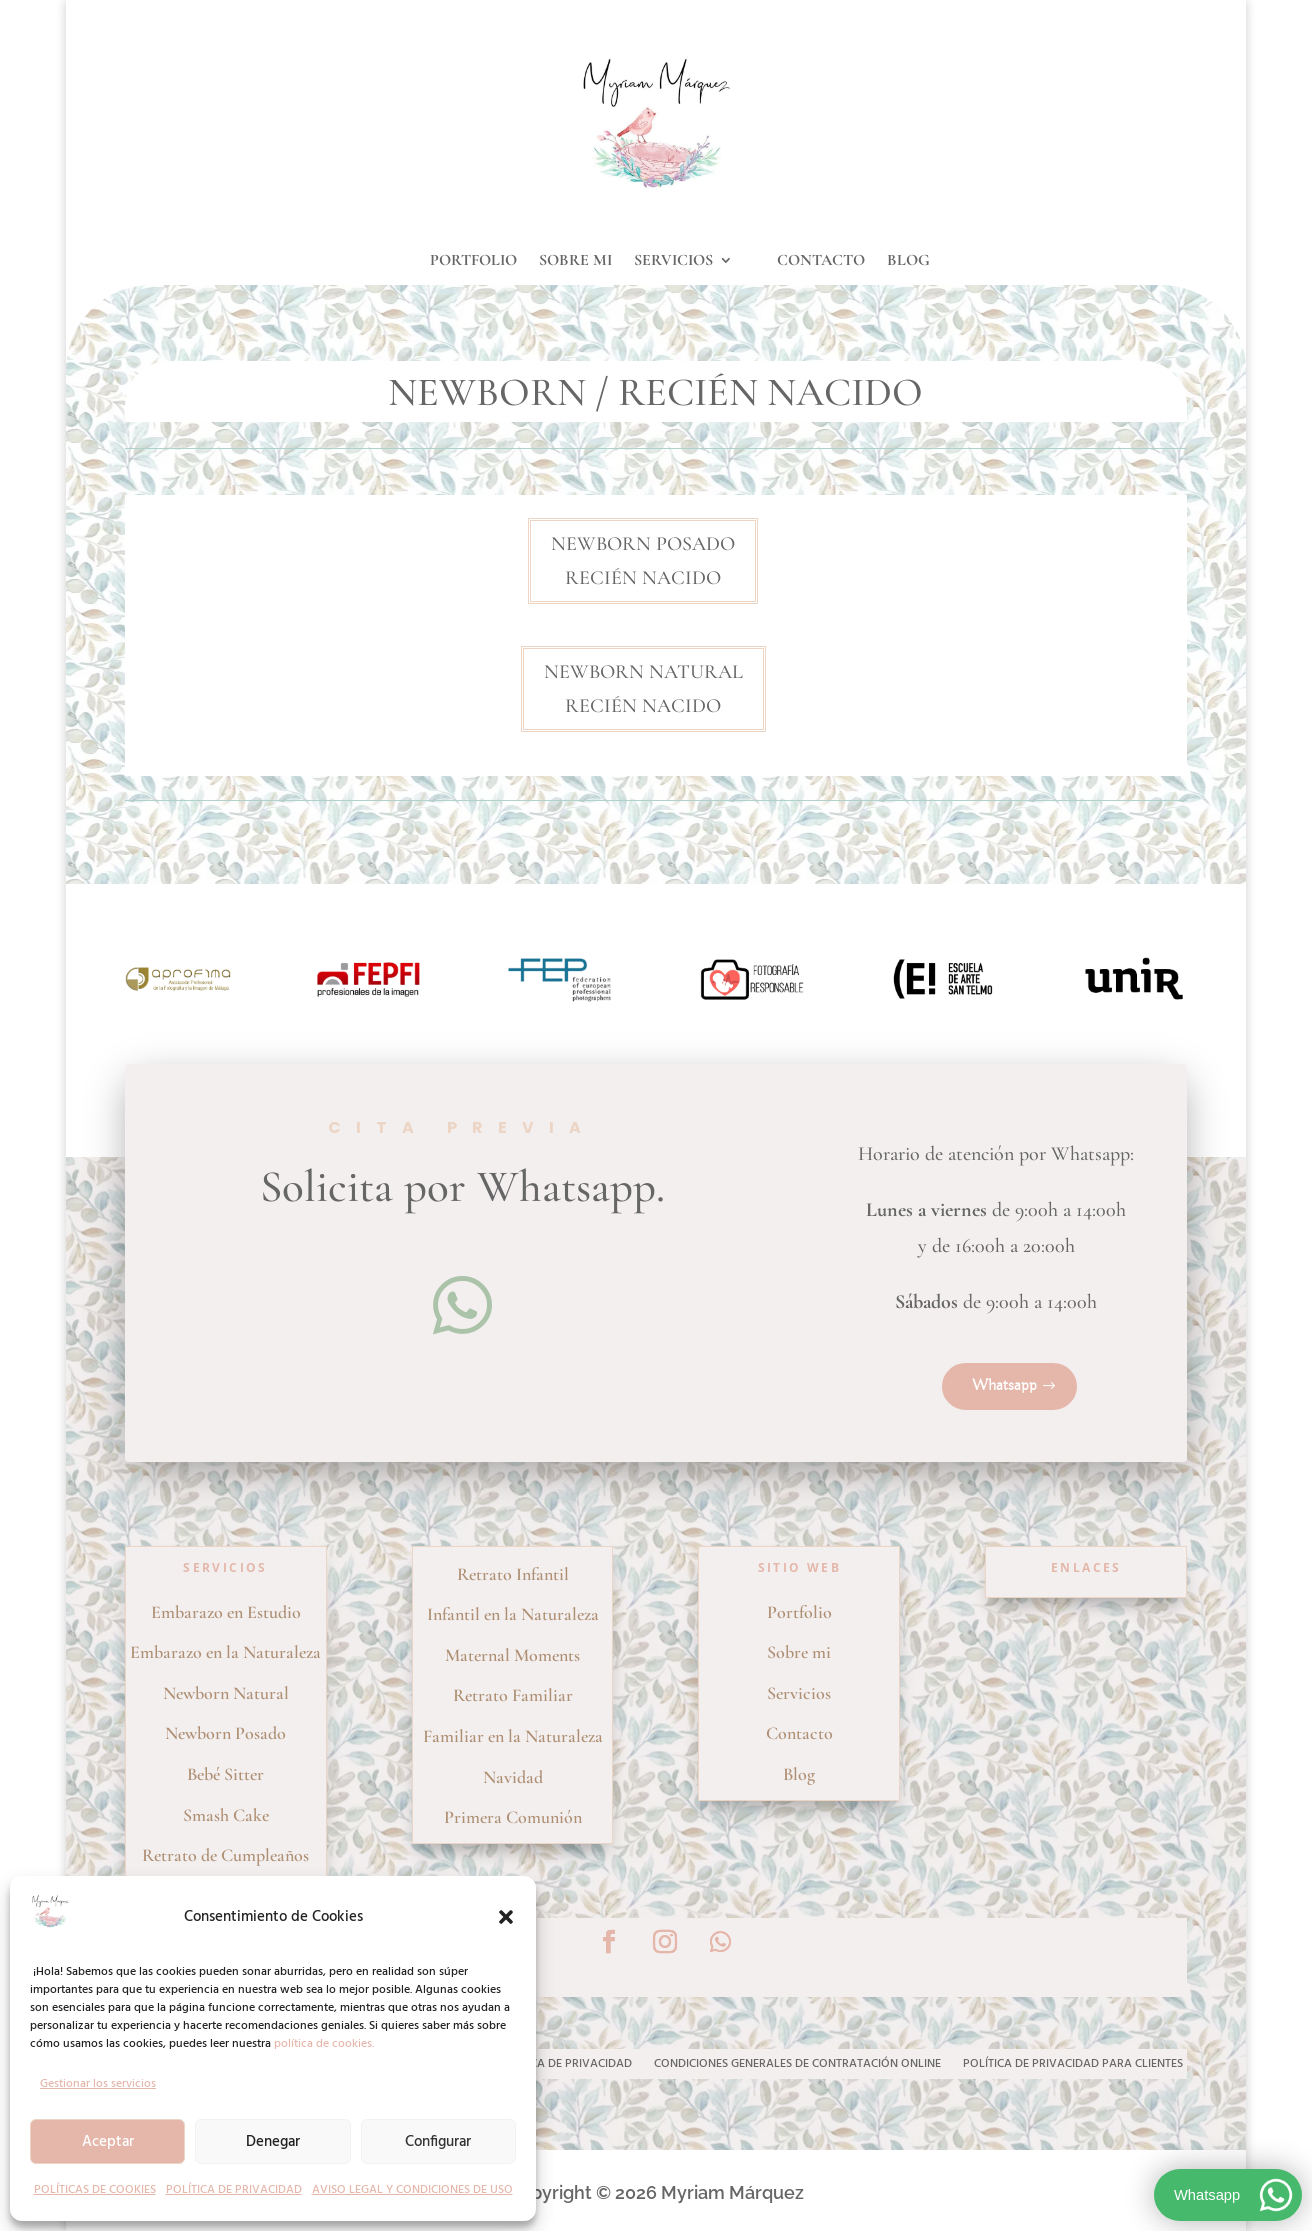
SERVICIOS (673, 261)
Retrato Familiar (513, 1695)
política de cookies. (324, 2044)
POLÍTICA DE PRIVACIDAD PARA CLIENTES (1073, 2065)
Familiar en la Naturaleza (513, 1736)
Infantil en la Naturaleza (513, 1614)
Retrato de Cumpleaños (225, 1855)
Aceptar (108, 2142)
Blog (799, 1774)
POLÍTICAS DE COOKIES (95, 2190)
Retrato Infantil (513, 1574)
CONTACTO (821, 261)
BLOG (908, 261)
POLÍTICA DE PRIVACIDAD (234, 2190)
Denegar (273, 2142)
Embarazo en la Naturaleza (225, 1652)
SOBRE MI (575, 261)
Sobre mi (799, 1652)
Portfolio (799, 1612)
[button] (506, 1917)
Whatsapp (1004, 1386)
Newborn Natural (226, 1693)
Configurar (438, 2142)
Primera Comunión (513, 1817)
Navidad (513, 1777)
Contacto (799, 1733)
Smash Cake (226, 1815)
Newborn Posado (225, 1733)
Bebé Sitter (225, 1774)
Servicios (799, 1693)
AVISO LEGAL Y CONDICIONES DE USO (412, 2190)
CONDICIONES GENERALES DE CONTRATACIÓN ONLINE (797, 2065)
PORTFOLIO (473, 261)
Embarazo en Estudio (226, 1612)
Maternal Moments (512, 1655)
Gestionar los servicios (98, 2084)
